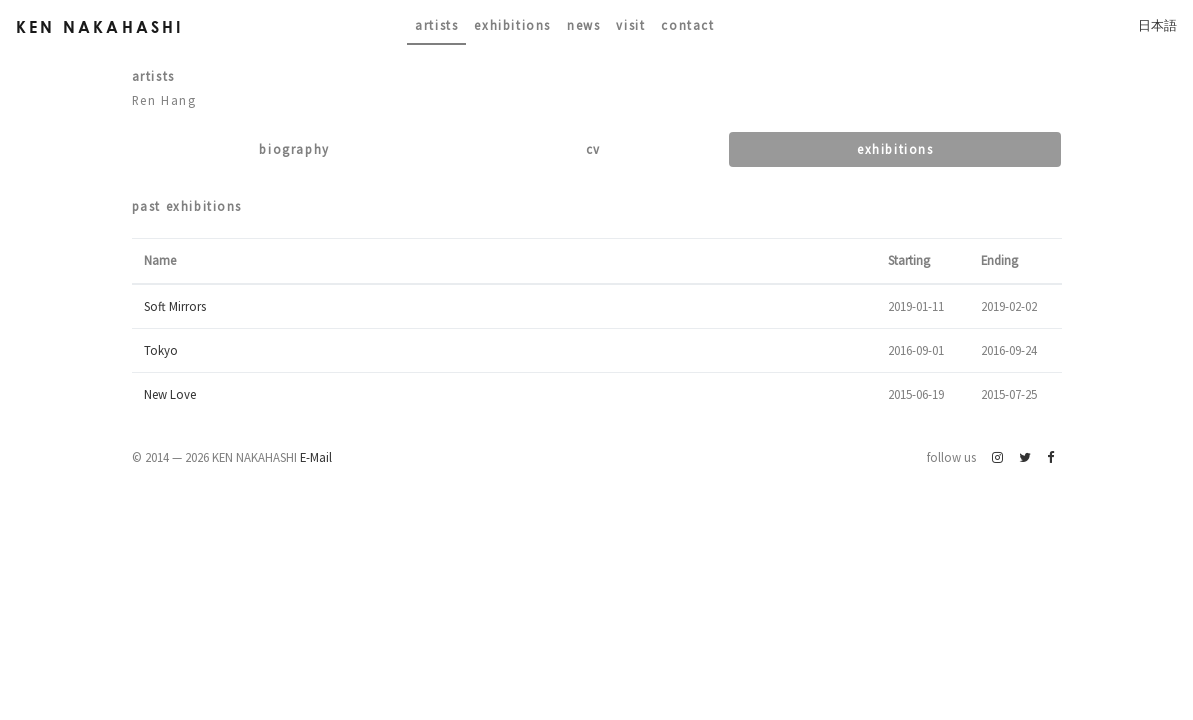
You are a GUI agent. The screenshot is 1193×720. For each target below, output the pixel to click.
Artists (436, 25)
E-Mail (316, 457)
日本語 (1157, 25)
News (583, 25)
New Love (170, 394)
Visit (630, 25)
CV (593, 149)
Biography (294, 149)
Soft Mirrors (175, 306)
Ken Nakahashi (100, 26)
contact (687, 25)
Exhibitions (512, 25)
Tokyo (161, 350)
